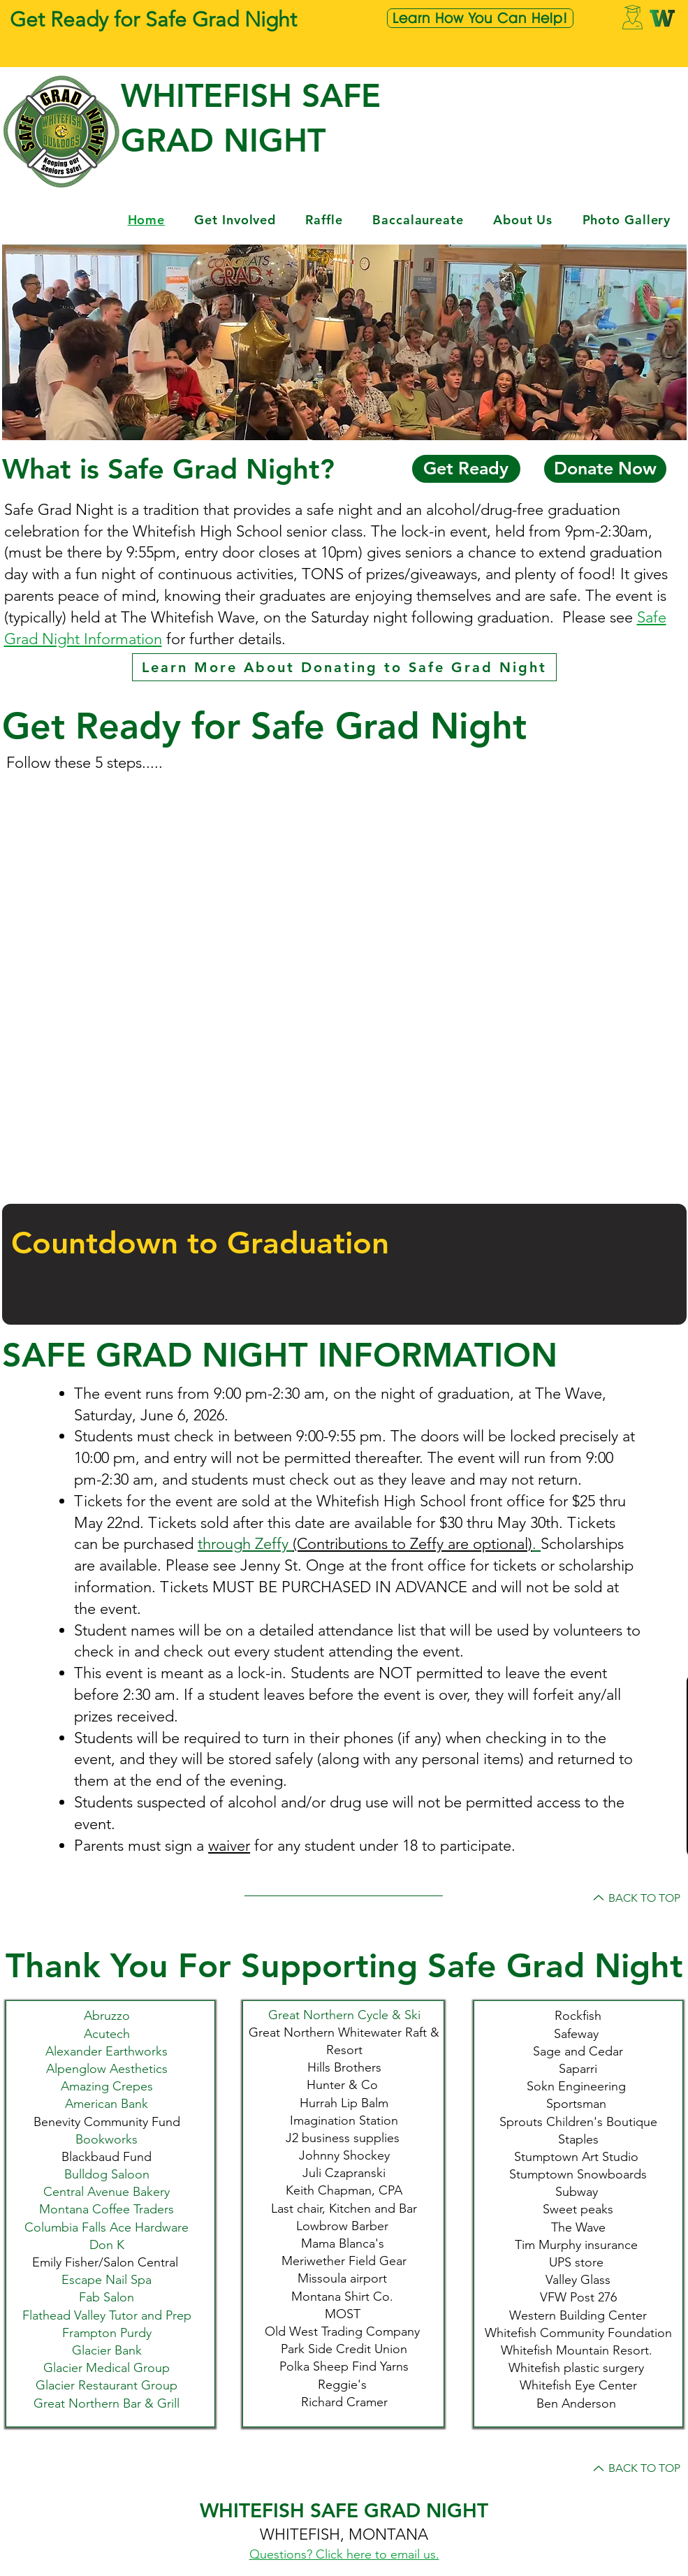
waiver (229, 1845)
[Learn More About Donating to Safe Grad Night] (344, 667)
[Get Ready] (466, 469)
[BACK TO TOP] (635, 1897)
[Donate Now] (605, 469)
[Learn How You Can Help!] (480, 18)
